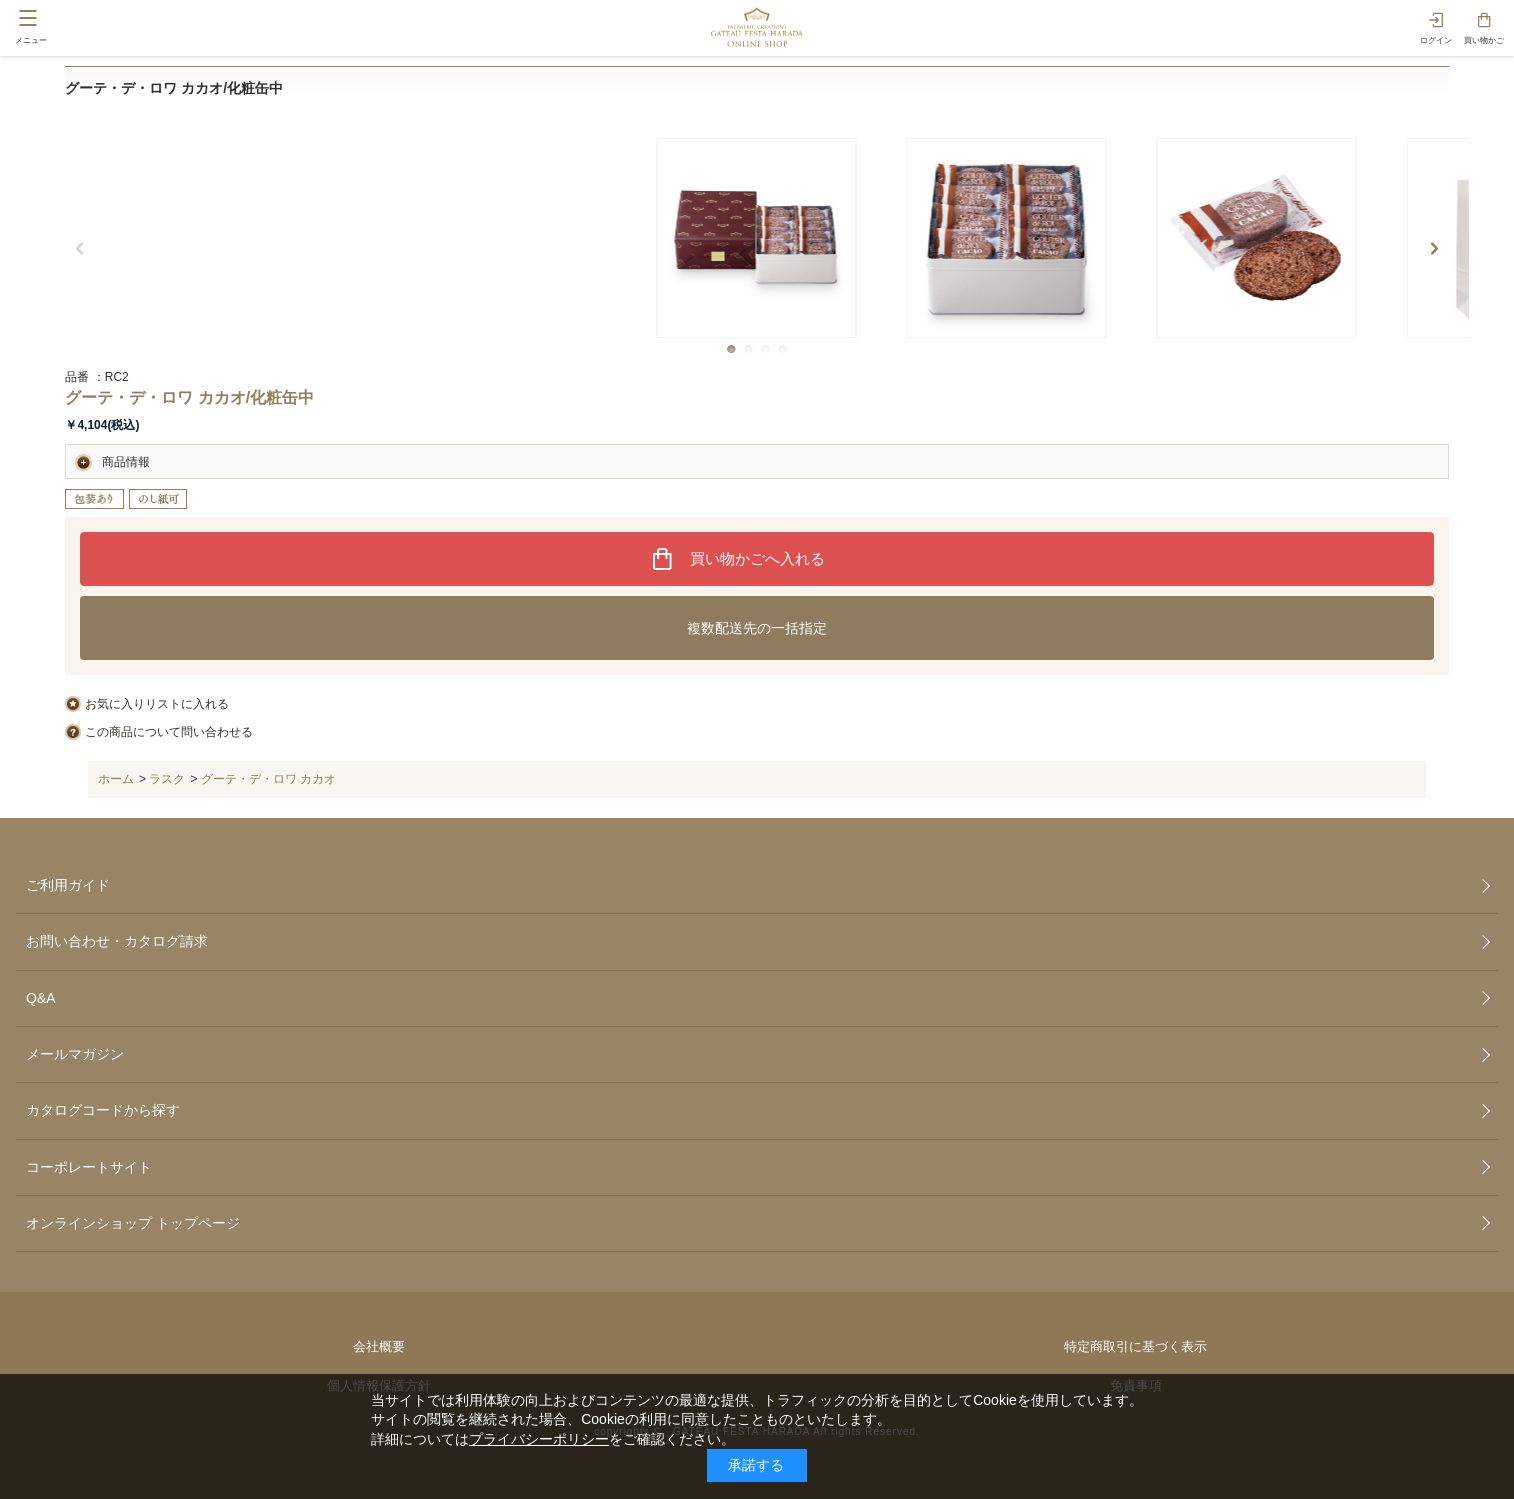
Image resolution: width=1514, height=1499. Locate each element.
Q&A (41, 998)
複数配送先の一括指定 (757, 628)
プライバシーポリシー (539, 1439)
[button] (731, 349)
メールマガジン (75, 1054)
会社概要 (379, 1346)
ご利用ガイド (68, 885)
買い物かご (1484, 40)
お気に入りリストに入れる (157, 704)
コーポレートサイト (89, 1167)
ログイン (1436, 40)
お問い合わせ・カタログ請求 (117, 941)
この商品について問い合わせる (169, 732)
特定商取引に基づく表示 (1135, 1346)
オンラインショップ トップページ (133, 1223)
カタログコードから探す (103, 1110)
